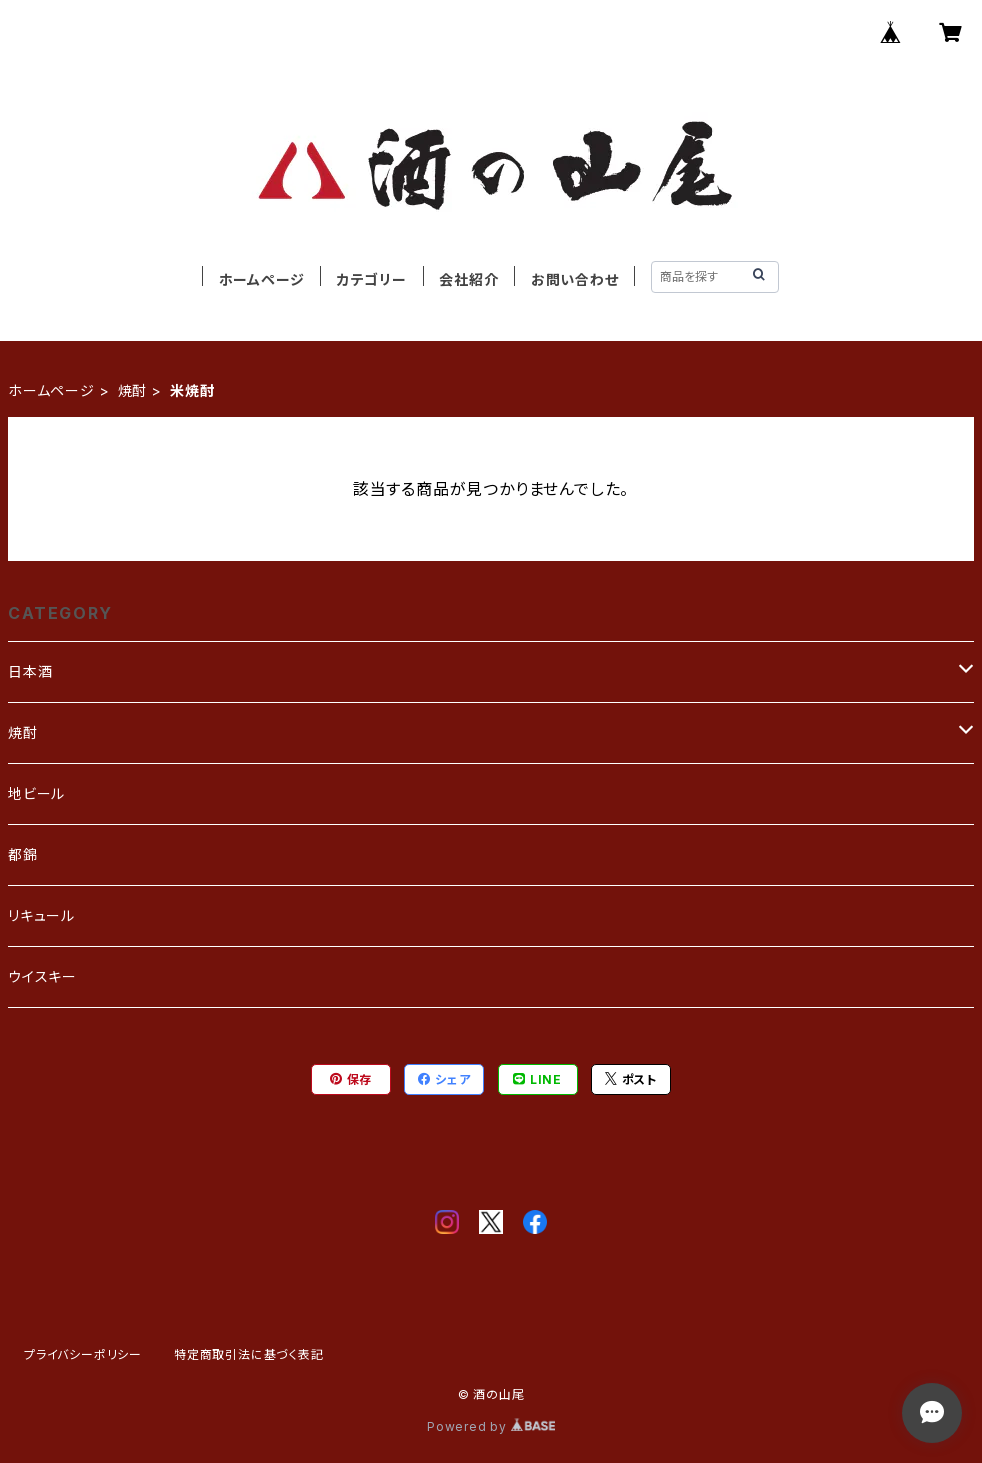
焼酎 (133, 390)
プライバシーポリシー (83, 1354)
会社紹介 (468, 279)
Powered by (491, 1426)
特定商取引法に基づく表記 (249, 1354)
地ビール (36, 793)
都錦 (23, 854)
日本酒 (30, 671)
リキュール (41, 915)
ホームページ (262, 279)
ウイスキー (42, 976)
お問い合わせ (575, 279)
